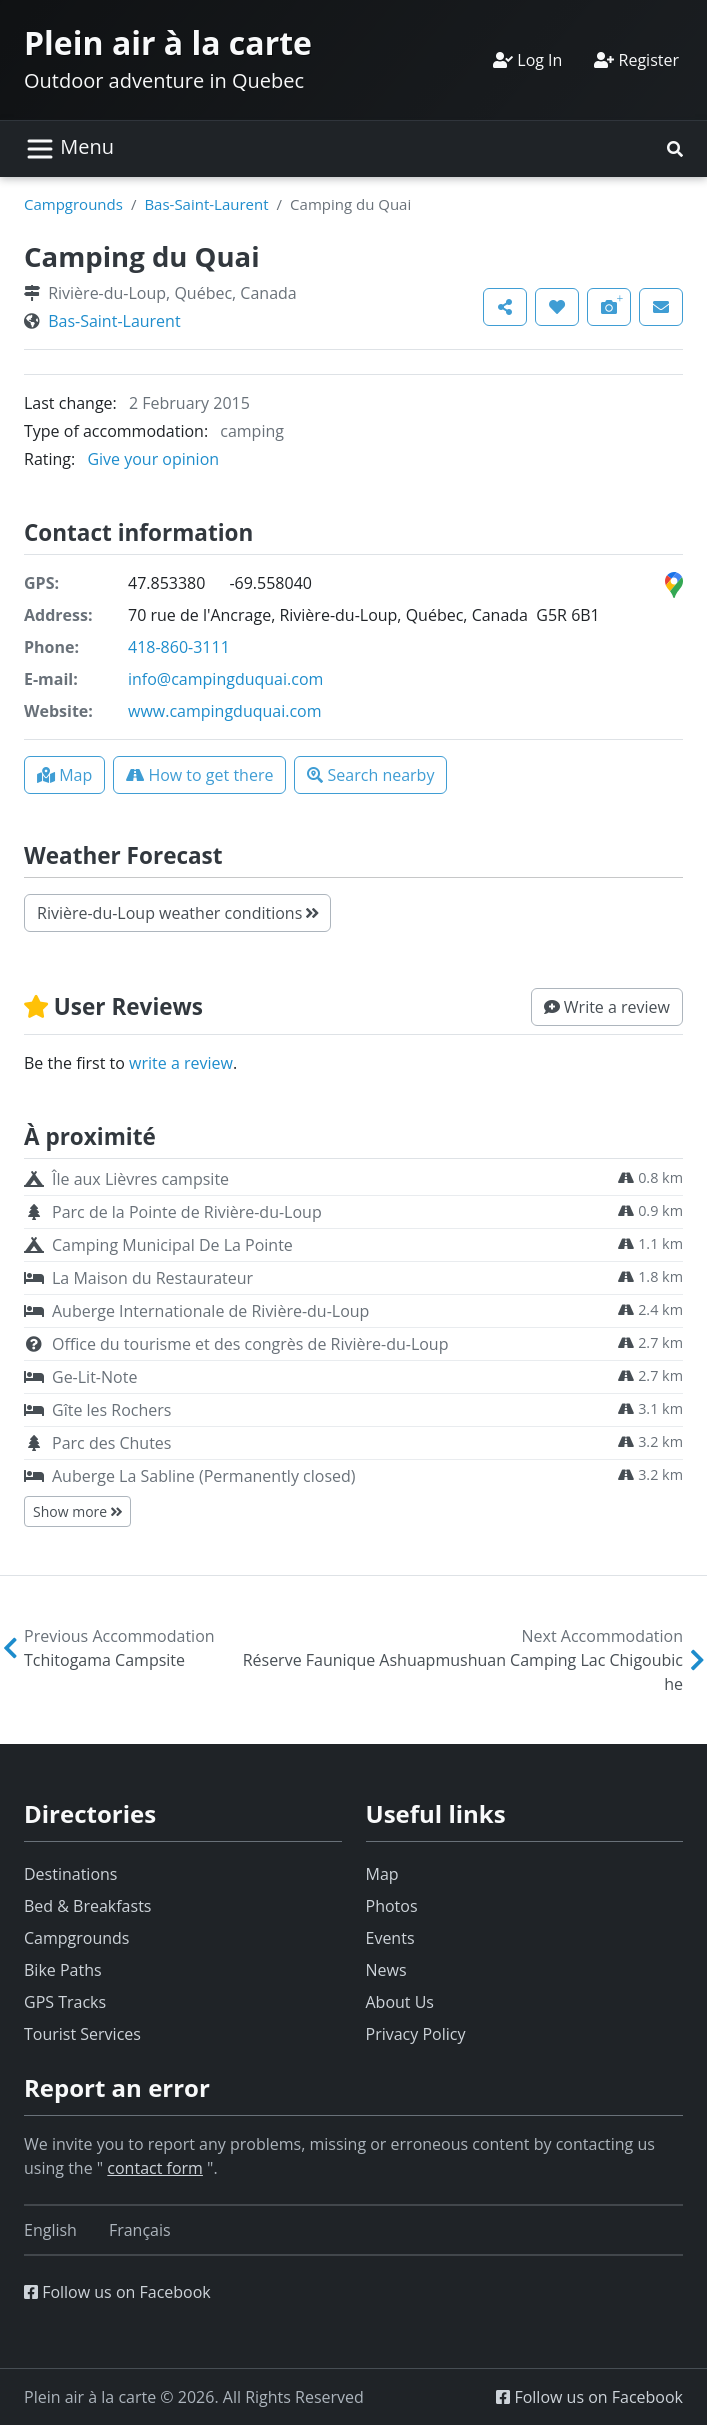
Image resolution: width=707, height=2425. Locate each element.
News (386, 1970)
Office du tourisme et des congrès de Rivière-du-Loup (250, 1344)
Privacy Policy (416, 2034)
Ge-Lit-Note (94, 1377)
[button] (675, 149)
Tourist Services (82, 2034)
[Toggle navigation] (69, 149)
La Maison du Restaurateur (152, 1278)
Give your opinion (153, 459)
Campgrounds (73, 204)
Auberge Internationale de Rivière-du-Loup (210, 1311)
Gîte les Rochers (111, 1410)
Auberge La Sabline (204, 1476)
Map (382, 1874)
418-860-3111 (179, 647)
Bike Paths (63, 1970)
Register (636, 60)
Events (390, 1938)
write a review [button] (181, 1063)
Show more (77, 1511)
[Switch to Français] (140, 2230)
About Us (400, 2002)
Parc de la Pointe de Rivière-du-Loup (187, 1212)
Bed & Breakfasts (87, 1906)
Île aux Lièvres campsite (140, 1179)
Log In (527, 60)
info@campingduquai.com (225, 679)
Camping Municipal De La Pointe (172, 1245)
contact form (155, 2168)
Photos (392, 1906)
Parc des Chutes (111, 1443)
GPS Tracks (65, 2002)
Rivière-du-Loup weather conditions (177, 913)
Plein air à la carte (168, 42)
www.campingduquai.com (225, 711)
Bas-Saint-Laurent (206, 204)
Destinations (70, 1874)
